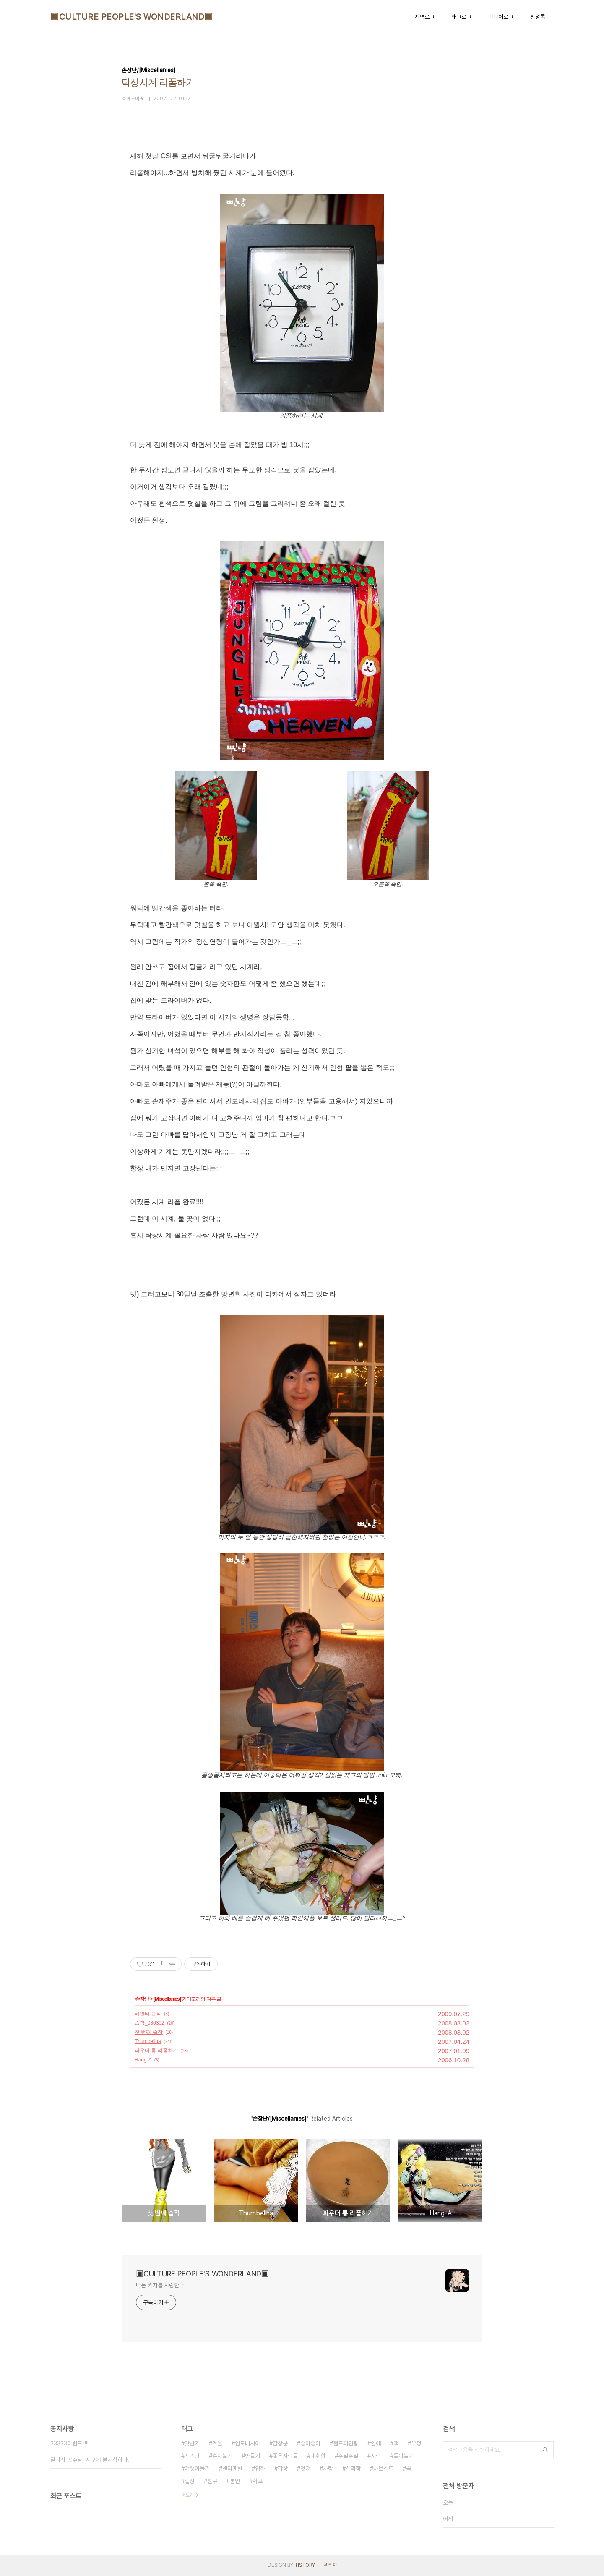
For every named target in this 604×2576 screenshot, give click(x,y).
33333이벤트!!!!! (69, 2443)
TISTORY (304, 2565)
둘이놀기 (403, 2456)
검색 (545, 2450)
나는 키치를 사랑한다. (161, 2285)
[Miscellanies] (167, 1999)
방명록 (537, 16)
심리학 (353, 2468)
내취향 (317, 2456)
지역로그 (424, 16)
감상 (283, 2468)
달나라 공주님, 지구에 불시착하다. (89, 2459)
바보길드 (383, 2468)
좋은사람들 (285, 2456)
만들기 (252, 2456)
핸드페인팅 (345, 2443)
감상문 (280, 2443)
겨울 (217, 2443)
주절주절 (348, 2456)
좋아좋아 (310, 2443)
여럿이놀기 (197, 2468)
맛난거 (192, 2443)
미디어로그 (500, 16)
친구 (212, 2481)
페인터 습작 (148, 2014)
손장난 (142, 1999)
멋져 (305, 2468)
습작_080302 (149, 2023)
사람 (376, 2456)
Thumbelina (148, 2041)
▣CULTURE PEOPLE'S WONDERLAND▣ (131, 17)
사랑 (328, 2468)
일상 (190, 2481)
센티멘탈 (232, 2468)
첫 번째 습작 (149, 2032)
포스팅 (192, 2456)
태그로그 (461, 16)
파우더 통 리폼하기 (156, 2050)
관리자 (330, 2565)
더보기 (187, 2495)
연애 (376, 2443)
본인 (235, 2481)
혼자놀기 (222, 2456)
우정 (416, 2443)
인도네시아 (247, 2443)
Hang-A (143, 2060)
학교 (258, 2481)
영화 (260, 2468)
